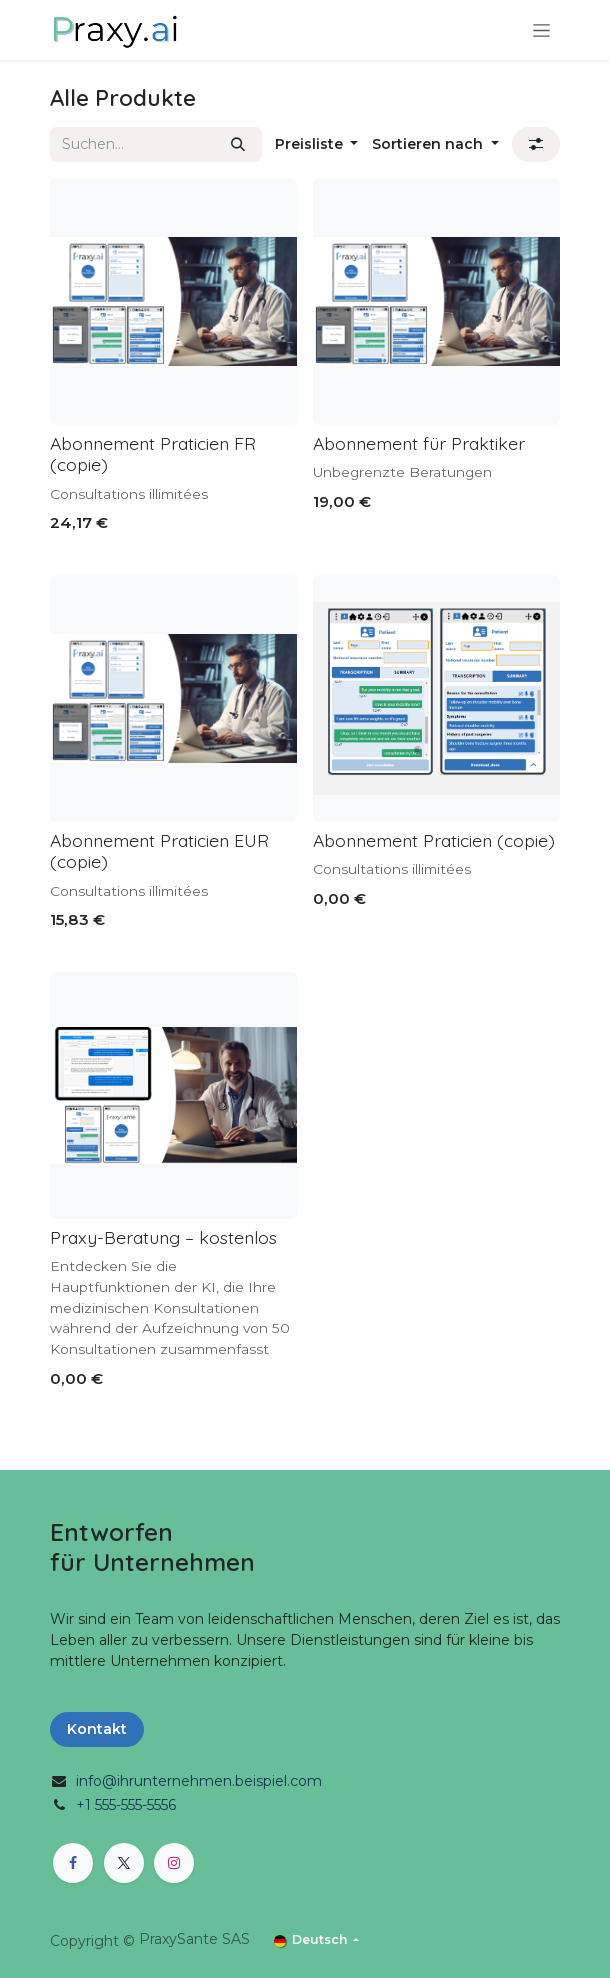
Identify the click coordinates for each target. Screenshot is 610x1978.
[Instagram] (174, 1863)
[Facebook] (73, 1863)
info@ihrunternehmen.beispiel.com (199, 1781)
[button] (317, 144)
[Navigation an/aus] (541, 30)
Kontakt (97, 1729)
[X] (124, 1863)
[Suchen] (238, 144)
